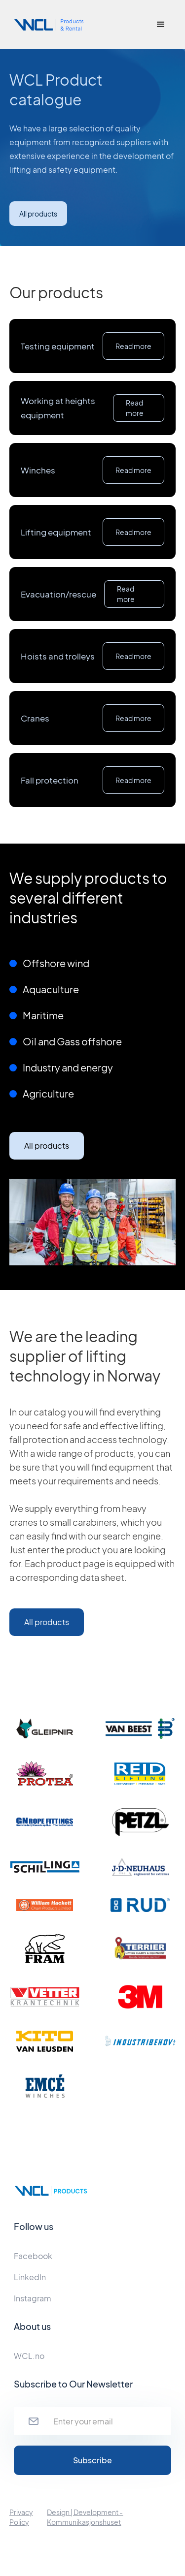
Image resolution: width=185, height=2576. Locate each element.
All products (38, 213)
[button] (161, 24)
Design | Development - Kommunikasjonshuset (85, 2517)
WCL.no (29, 2356)
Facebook (33, 2256)
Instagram (32, 2298)
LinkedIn (30, 2277)
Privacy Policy (21, 2517)
